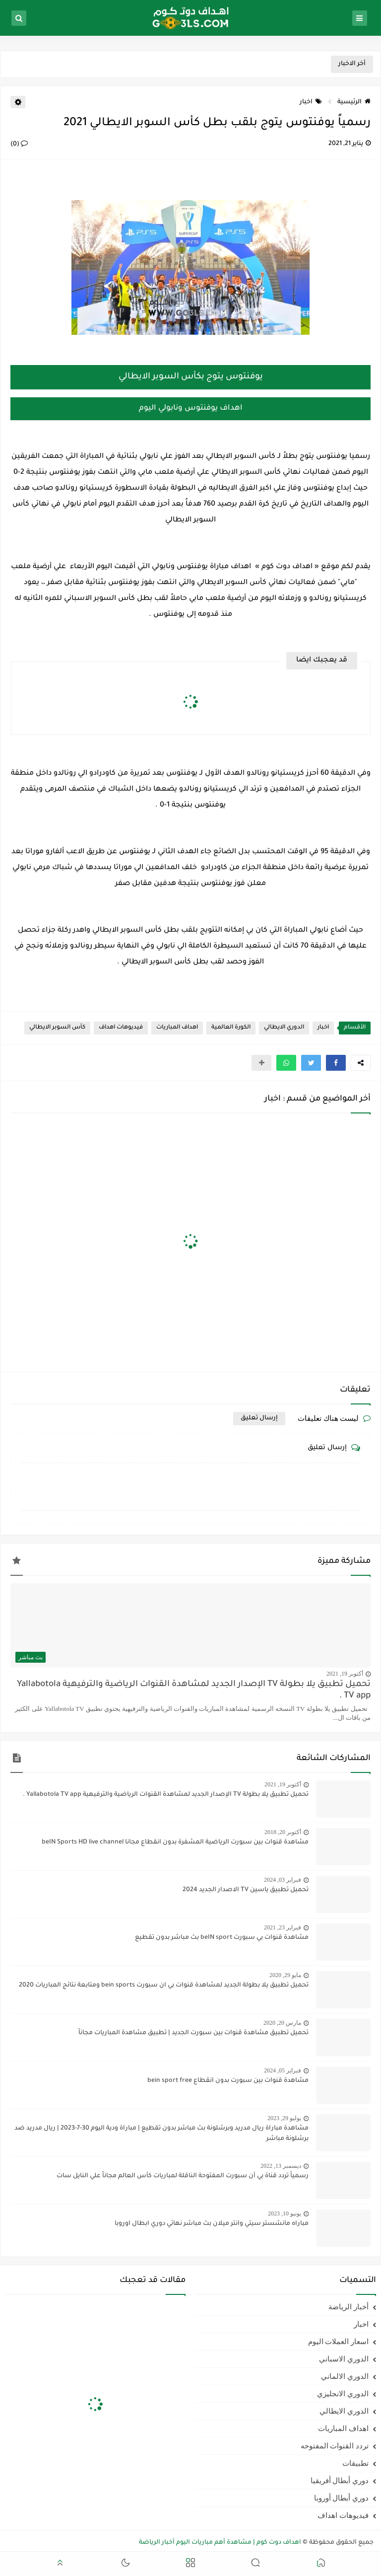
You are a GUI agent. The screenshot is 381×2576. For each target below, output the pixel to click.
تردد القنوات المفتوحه (335, 2446)
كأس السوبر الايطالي (57, 1028)
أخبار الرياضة (348, 2307)
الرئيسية (354, 102)
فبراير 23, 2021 (282, 1927)
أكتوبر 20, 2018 (282, 1832)
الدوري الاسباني (344, 2359)
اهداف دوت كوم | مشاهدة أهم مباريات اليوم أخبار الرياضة (220, 2542)
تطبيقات (355, 2463)
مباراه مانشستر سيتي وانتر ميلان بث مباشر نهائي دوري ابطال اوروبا (212, 2223)
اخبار (311, 102)
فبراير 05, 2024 (282, 2070)
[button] (336, 1063)
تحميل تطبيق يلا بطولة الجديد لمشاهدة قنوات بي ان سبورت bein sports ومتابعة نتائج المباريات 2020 (164, 1985)
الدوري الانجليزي (343, 2394)
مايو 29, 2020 (285, 1975)
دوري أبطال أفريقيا (340, 2481)
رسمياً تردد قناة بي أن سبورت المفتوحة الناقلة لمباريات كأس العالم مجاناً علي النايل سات (183, 2176)
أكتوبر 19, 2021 (344, 1673)
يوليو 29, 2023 (284, 2118)
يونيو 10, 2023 (284, 2213)
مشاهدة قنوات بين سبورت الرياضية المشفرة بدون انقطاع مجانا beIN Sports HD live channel (175, 1842)
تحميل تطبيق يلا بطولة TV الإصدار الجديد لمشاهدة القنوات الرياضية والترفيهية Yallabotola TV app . (194, 1690)
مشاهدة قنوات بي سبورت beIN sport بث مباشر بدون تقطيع (222, 1937)
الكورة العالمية (231, 1028)
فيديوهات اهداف (121, 1028)
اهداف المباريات (177, 1028)
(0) (19, 144)
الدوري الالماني (345, 2376)
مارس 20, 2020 (282, 2022)
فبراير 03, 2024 (282, 1879)
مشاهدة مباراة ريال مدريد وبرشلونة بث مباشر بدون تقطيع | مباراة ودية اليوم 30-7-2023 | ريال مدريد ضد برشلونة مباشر (161, 2133)
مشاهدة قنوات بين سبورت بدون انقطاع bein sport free (228, 2080)
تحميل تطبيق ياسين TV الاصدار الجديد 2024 (246, 1890)
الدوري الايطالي (284, 1028)
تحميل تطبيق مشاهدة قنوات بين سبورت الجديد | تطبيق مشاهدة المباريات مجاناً (193, 2033)
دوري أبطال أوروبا (341, 2498)
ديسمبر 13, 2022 (280, 2165)
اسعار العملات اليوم (338, 2342)
